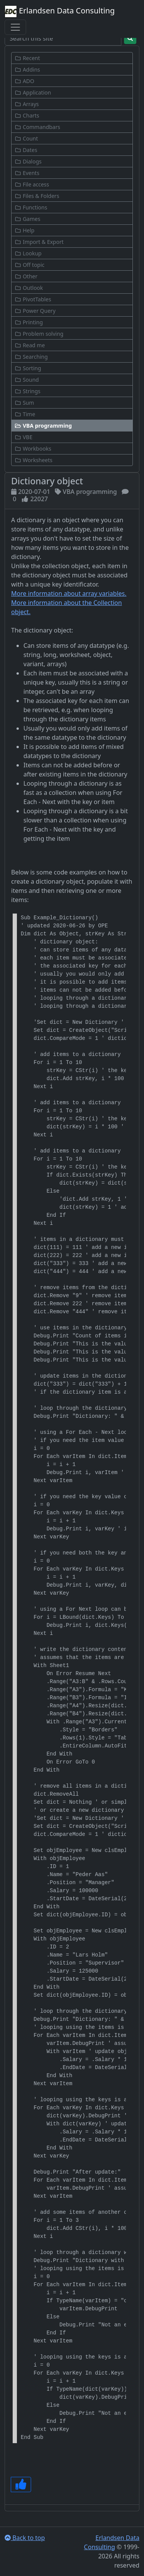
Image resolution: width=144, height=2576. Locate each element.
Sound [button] (27, 379)
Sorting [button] (28, 368)
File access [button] (32, 184)
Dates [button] (26, 150)
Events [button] (27, 173)
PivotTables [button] (33, 299)
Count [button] (26, 138)
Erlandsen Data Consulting (60, 11)
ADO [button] (24, 81)
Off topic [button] (30, 264)
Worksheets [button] (34, 460)
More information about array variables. (68, 593)
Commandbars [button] (37, 127)
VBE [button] (23, 437)
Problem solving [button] (39, 333)
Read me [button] (30, 345)
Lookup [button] (28, 253)
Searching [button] (31, 356)
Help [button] (25, 230)
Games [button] (27, 218)
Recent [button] (27, 58)
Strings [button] (27, 391)
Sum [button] (24, 402)
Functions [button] (31, 207)
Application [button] (33, 92)
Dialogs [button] (28, 161)
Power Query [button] (35, 310)
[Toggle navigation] (15, 27)
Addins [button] (27, 69)
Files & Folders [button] (37, 195)
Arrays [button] (27, 104)
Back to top (25, 2538)
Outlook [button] (29, 287)
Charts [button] (27, 115)
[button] (72, 426)
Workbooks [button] (33, 448)
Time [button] (25, 414)
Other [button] (26, 276)
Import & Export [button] (39, 241)
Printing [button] (29, 322)
